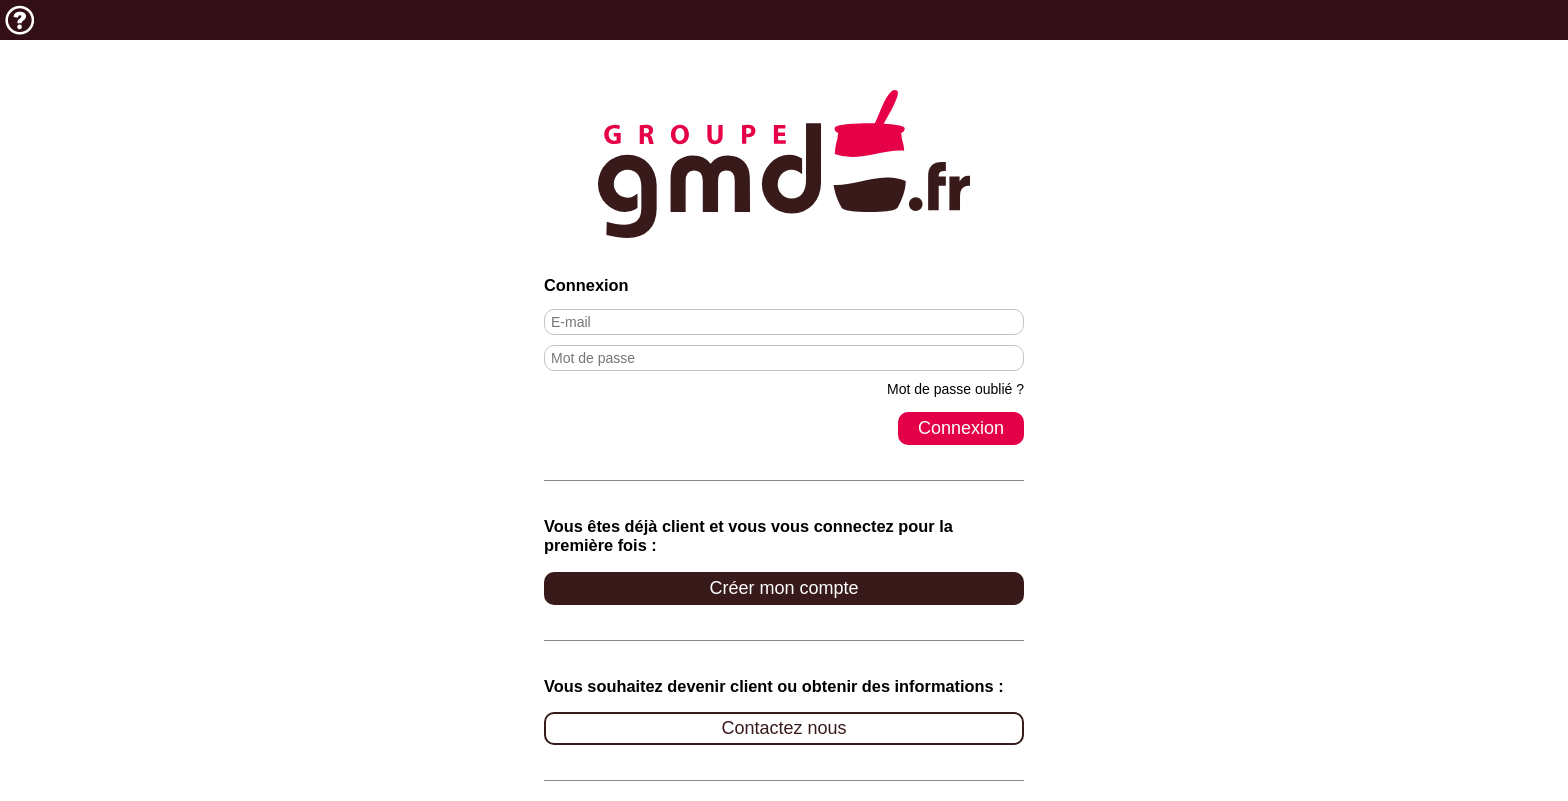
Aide (20, 20)
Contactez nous (783, 728)
